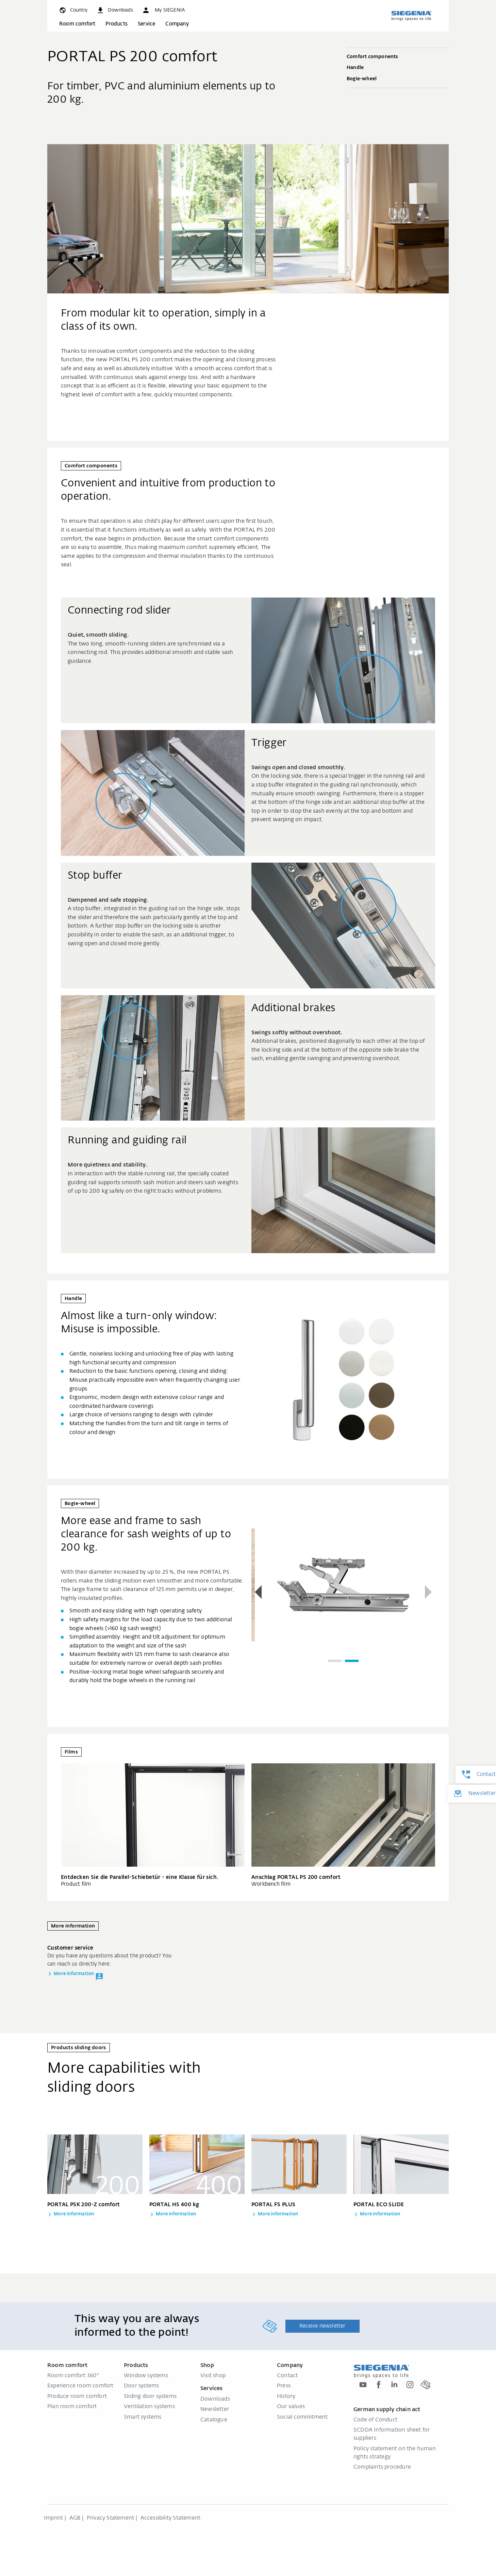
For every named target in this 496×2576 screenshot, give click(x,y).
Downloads (215, 2399)
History (286, 2396)
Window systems (146, 2376)
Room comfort (77, 24)
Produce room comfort (77, 2396)
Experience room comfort (80, 2386)
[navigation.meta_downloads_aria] (114, 10)
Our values (291, 2406)
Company (176, 24)
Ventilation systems (149, 2406)
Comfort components (398, 57)
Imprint (53, 2518)
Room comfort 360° (73, 2376)
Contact (287, 2376)
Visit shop (213, 2376)
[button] (163, 10)
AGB (75, 2518)
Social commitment (302, 2417)
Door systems (141, 2386)
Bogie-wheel (398, 79)
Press (284, 2386)
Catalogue (213, 2420)
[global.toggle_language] (73, 10)
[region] (343, 1593)
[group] (343, 1585)
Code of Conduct (375, 2420)
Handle (398, 68)
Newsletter (214, 2409)
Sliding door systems (150, 2396)
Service (146, 24)
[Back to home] (411, 15)
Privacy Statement (110, 2518)
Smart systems (143, 2417)
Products (116, 24)
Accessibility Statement (170, 2518)
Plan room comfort (72, 2406)
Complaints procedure (382, 2467)
